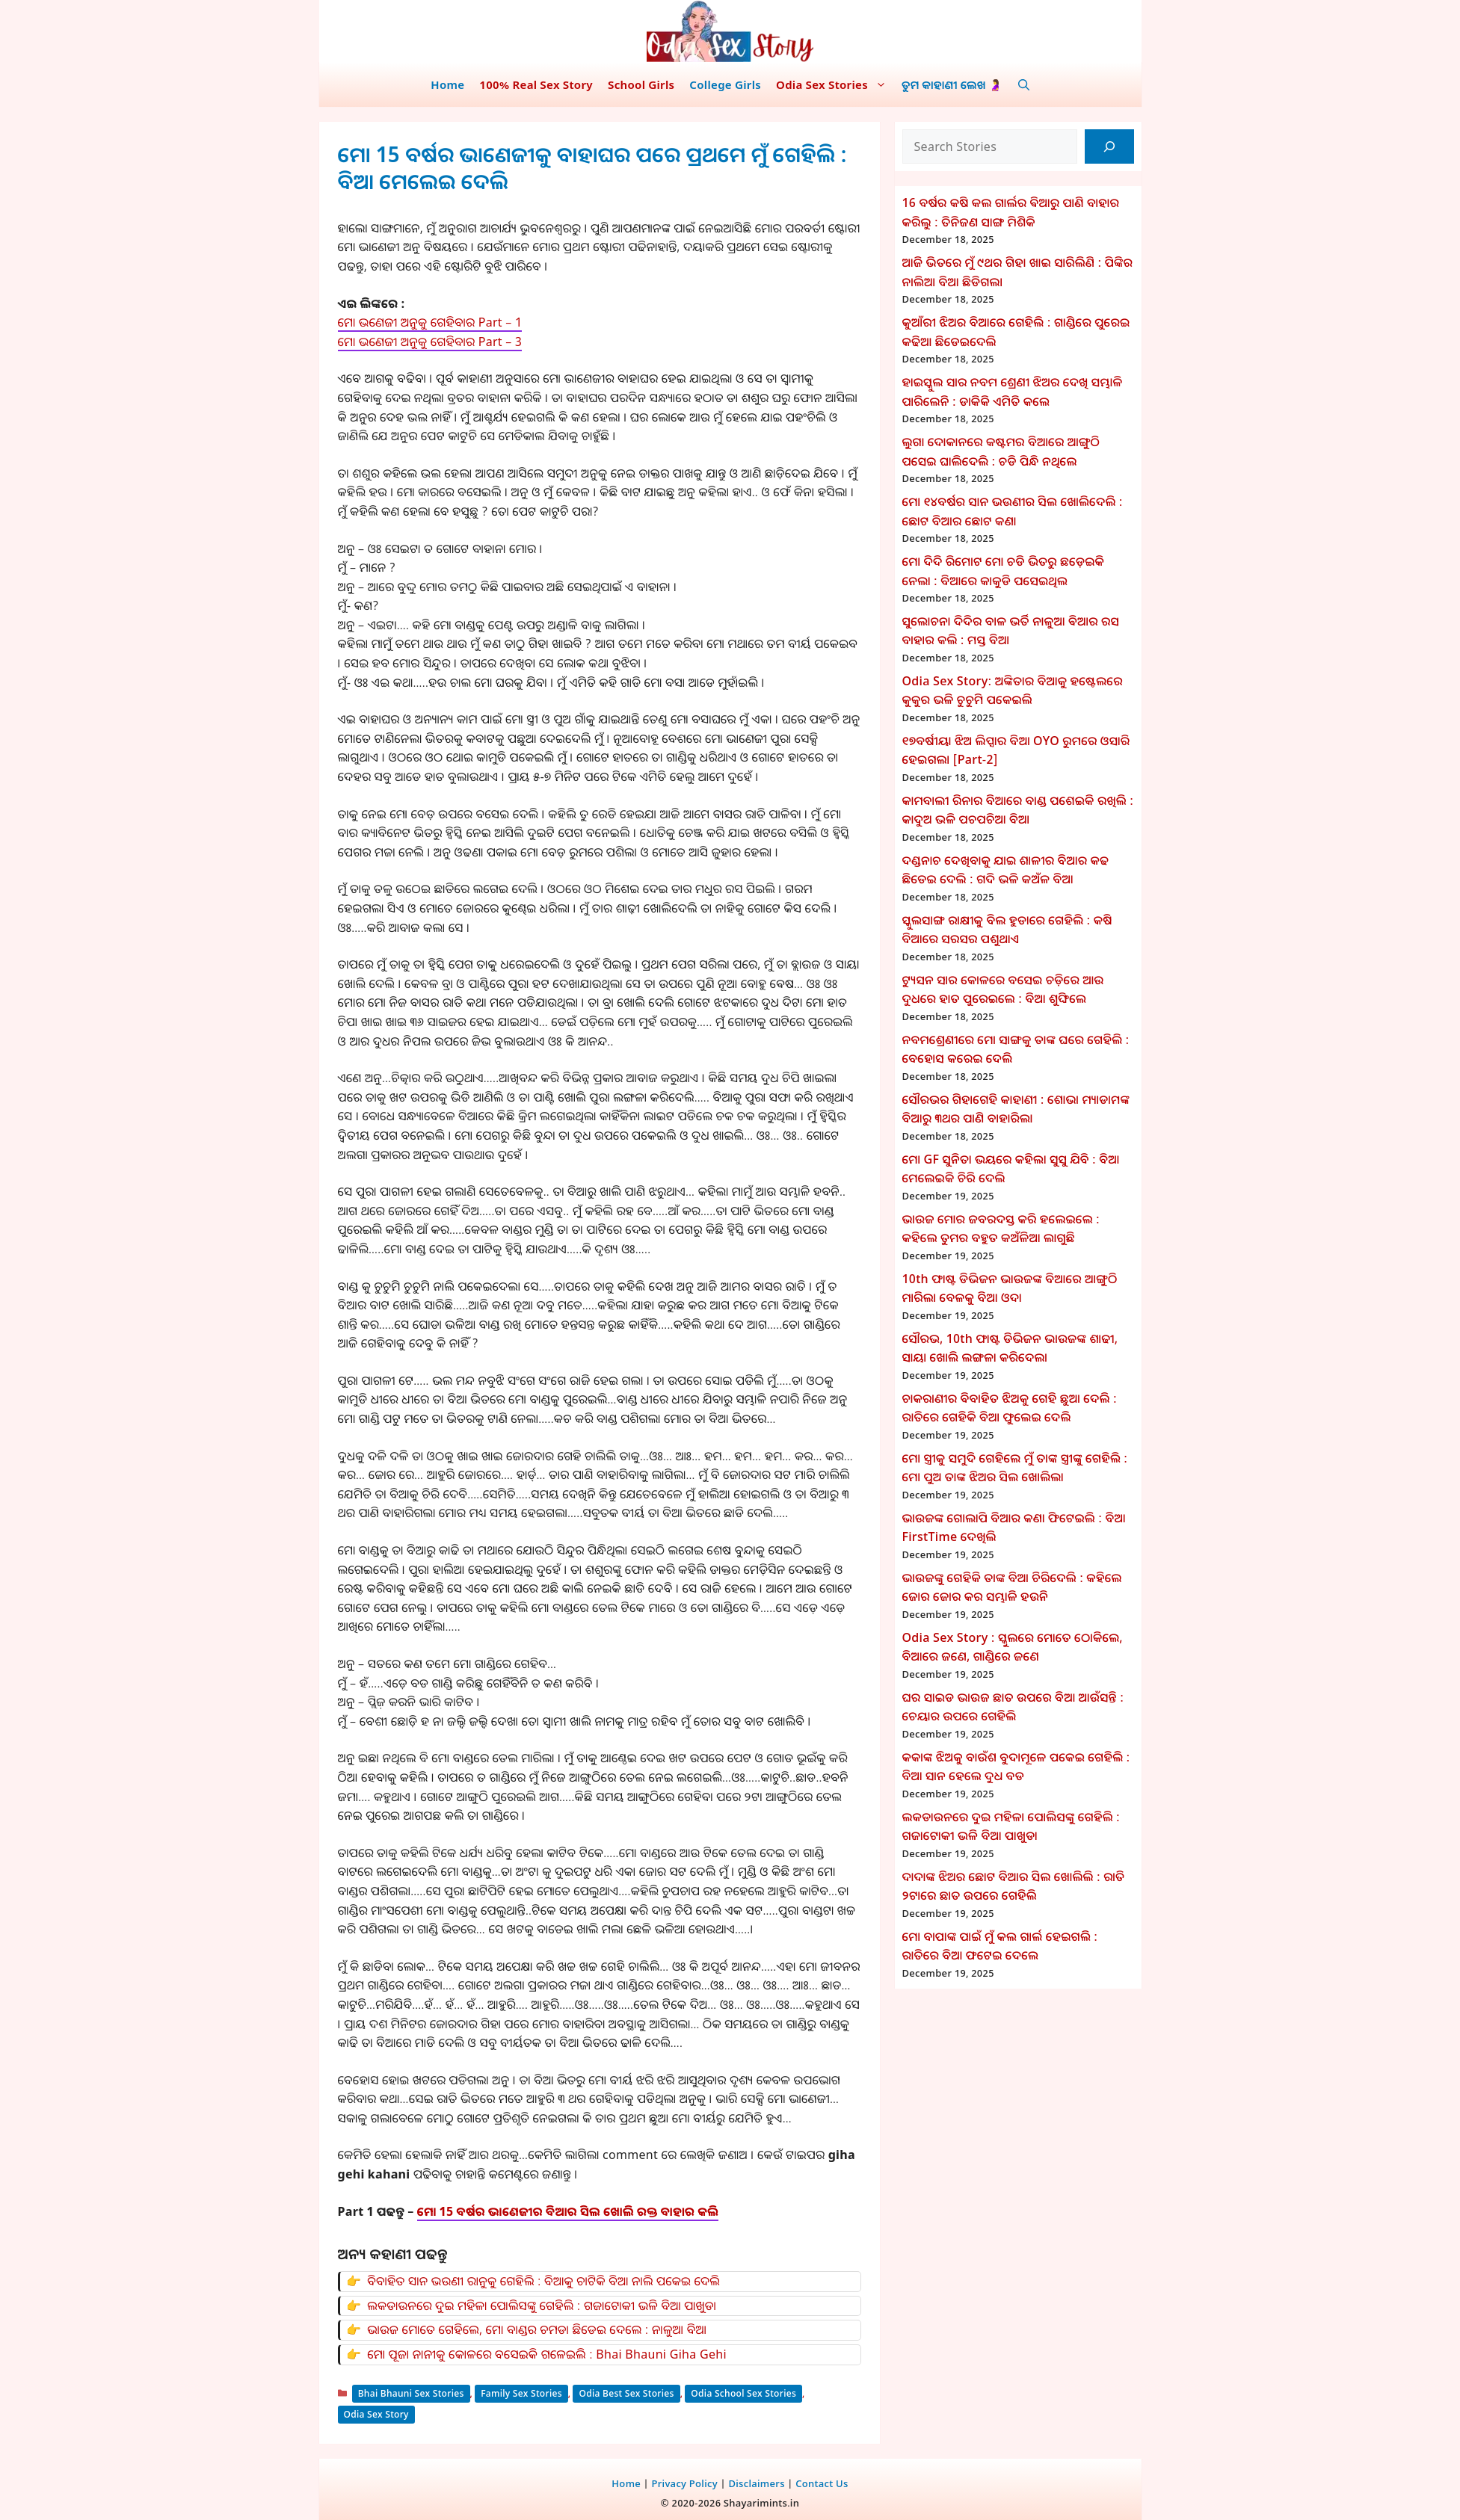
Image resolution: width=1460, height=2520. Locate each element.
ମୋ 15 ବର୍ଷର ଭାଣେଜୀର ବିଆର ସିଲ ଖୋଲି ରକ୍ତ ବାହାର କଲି (568, 2211)
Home (447, 84)
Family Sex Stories (521, 2393)
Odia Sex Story (376, 2414)
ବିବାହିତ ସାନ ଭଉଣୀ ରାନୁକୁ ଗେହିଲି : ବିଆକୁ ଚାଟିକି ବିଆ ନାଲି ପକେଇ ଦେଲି (543, 2281)
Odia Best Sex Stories (626, 2393)
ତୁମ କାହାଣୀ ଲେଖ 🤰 (952, 84)
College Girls (725, 84)
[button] (1024, 84)
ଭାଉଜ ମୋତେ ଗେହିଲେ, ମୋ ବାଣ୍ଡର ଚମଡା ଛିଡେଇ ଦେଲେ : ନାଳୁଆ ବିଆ (536, 2329)
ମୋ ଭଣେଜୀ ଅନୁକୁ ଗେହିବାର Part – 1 (430, 322)
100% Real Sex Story (536, 84)
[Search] (1109, 146)
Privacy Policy (684, 2483)
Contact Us (821, 2483)
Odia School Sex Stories (743, 2393)
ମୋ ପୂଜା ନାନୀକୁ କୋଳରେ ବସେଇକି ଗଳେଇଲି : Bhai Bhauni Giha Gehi (547, 2354)
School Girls (641, 84)
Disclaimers (756, 2483)
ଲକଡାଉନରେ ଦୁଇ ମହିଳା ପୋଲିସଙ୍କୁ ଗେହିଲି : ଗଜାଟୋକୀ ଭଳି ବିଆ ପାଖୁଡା (541, 2305)
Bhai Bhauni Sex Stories (411, 2393)
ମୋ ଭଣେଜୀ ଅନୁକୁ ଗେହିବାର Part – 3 (430, 341)
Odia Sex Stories (835, 84)
